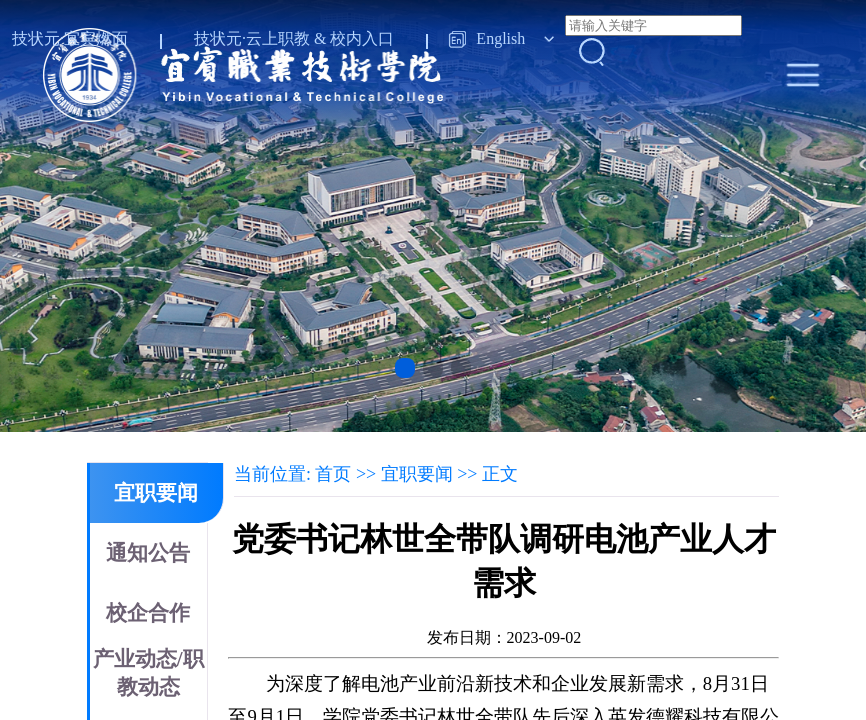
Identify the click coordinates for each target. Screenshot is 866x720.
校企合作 (148, 613)
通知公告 (148, 553)
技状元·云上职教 (252, 38)
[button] (405, 368)
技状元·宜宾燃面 (70, 38)
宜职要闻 (156, 493)
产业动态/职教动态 (148, 673)
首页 (333, 474)
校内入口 (362, 38)
